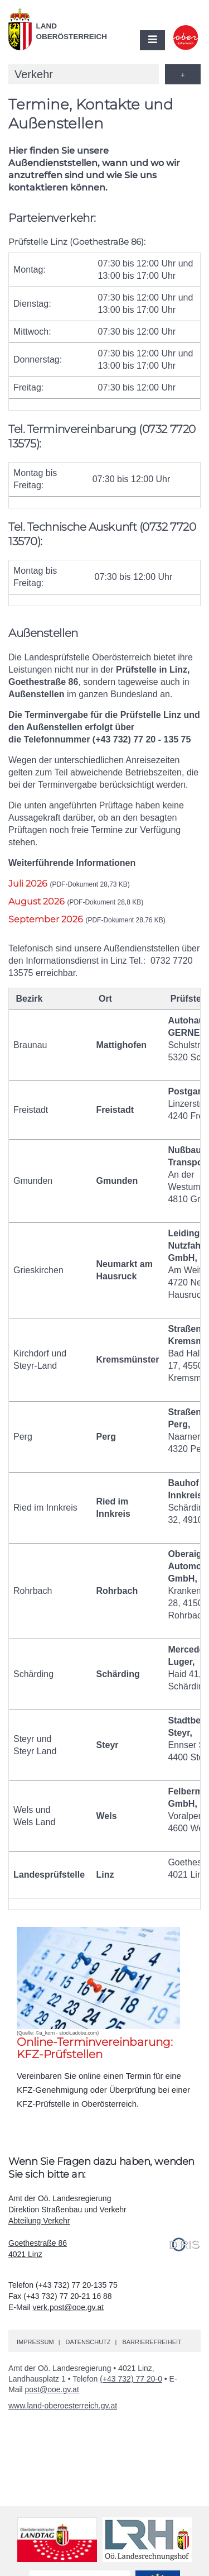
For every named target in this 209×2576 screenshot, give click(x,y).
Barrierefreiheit (151, 2342)
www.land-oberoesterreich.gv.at (62, 2405)
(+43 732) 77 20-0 (131, 2378)
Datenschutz (87, 2342)
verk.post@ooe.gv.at (68, 2307)
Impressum (35, 2342)
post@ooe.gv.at (52, 2389)
